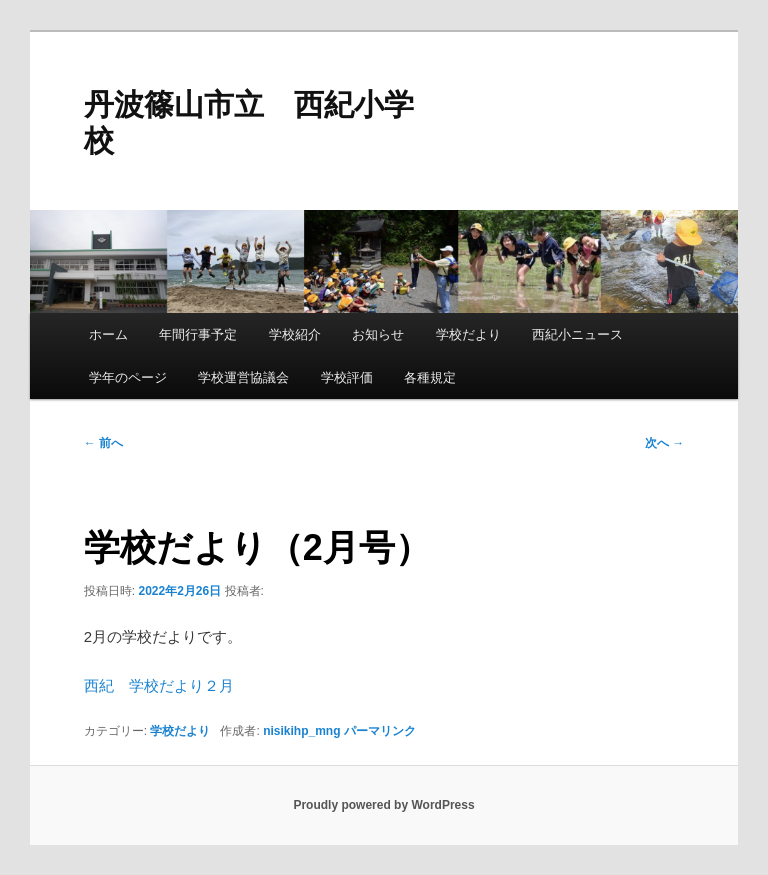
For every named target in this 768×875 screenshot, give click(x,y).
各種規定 (430, 377)
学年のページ (128, 377)
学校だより (468, 334)
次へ (664, 443)
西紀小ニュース (577, 334)
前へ (103, 443)
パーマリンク (380, 731)
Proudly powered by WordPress (383, 805)
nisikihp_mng (301, 731)
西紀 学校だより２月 (159, 685)
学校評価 (347, 377)
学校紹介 (295, 334)
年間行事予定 (198, 334)
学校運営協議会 (243, 377)
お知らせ (378, 334)
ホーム (108, 334)
